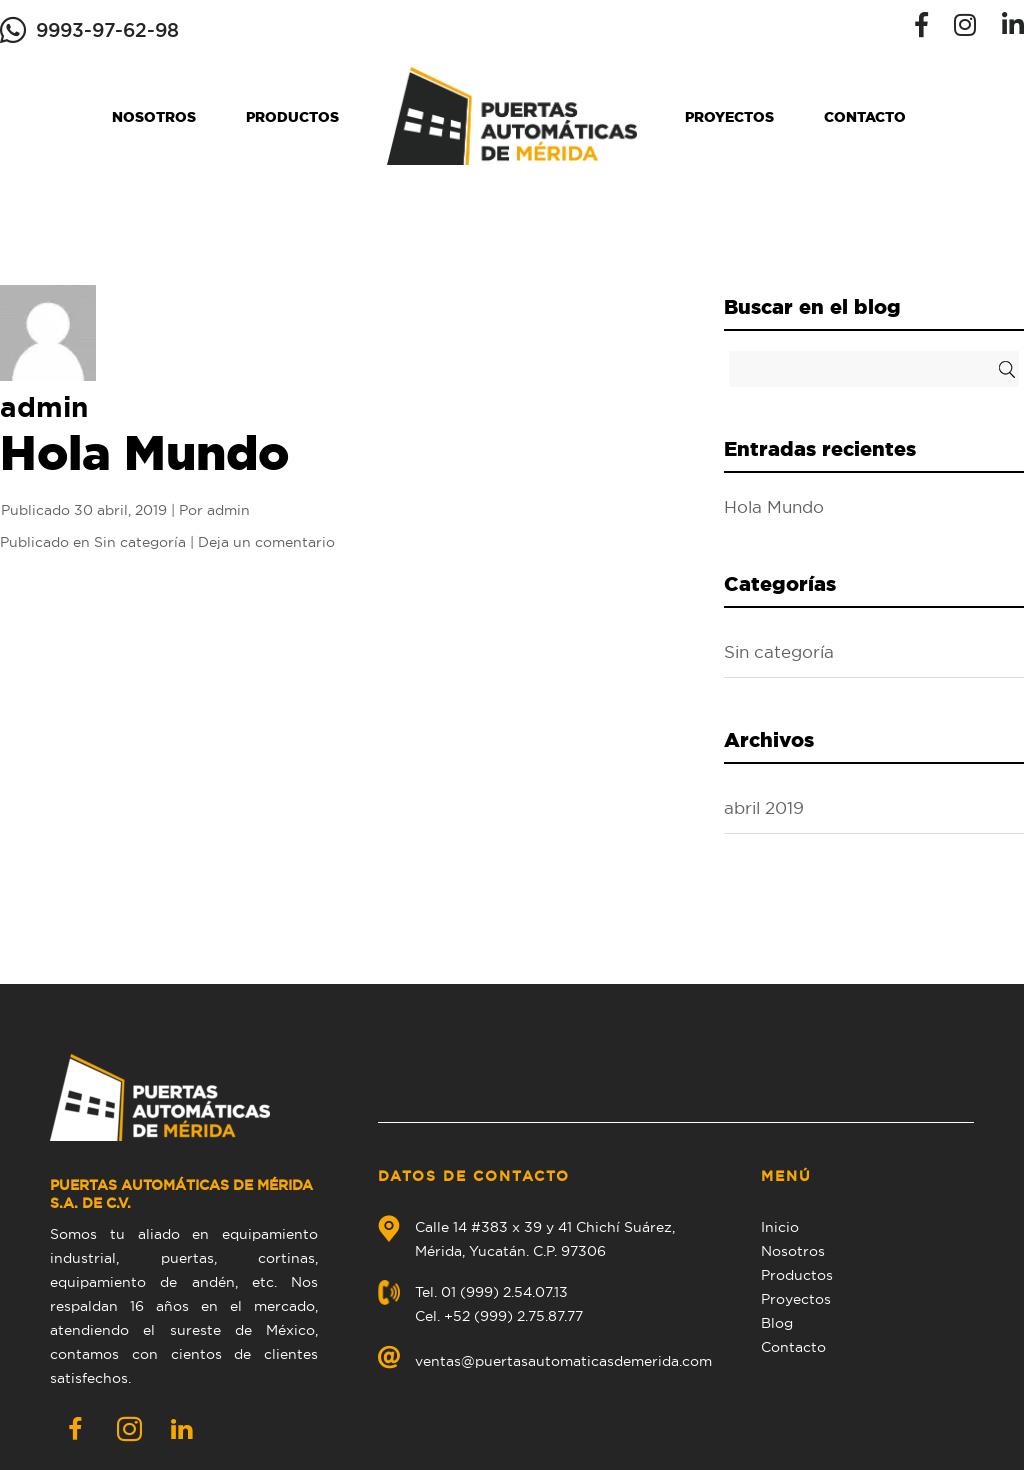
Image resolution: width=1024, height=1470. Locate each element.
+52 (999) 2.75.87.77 (513, 1316)
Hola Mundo (144, 452)
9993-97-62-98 (107, 30)
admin (228, 510)
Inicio (780, 1227)
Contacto (865, 117)
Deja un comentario (266, 542)
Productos (292, 117)
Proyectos (729, 117)
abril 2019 (764, 808)
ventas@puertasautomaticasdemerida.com (563, 1361)
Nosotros (154, 117)
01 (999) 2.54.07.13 (504, 1292)
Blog (777, 1323)
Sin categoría (140, 542)
